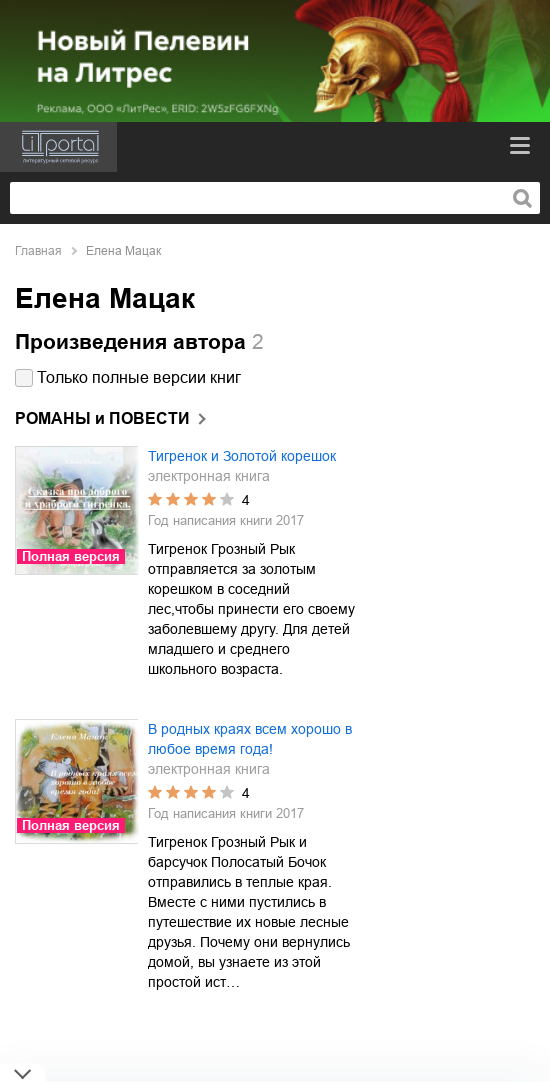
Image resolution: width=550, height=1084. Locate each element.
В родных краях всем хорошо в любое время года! (250, 739)
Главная (38, 251)
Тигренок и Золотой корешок (242, 456)
